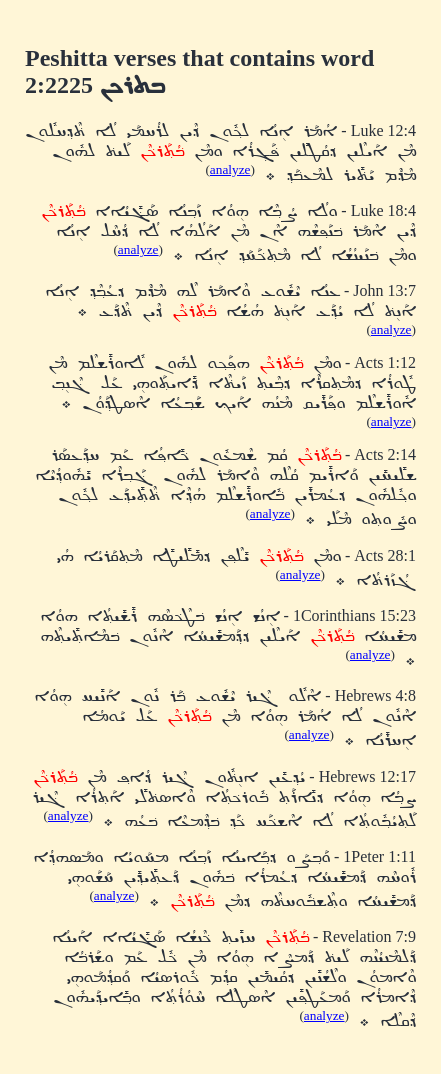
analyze (230, 169)
